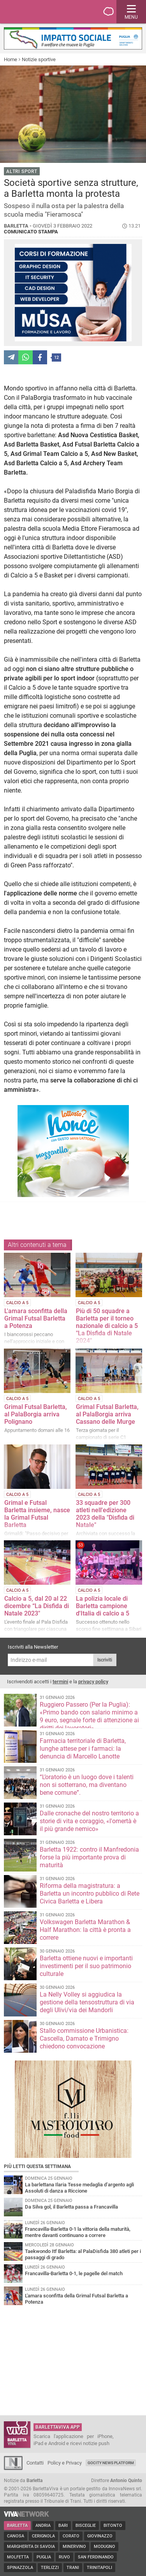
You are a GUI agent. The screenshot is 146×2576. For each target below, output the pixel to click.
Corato (71, 2536)
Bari (63, 2525)
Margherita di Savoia (31, 2546)
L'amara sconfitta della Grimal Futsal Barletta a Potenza (35, 1318)
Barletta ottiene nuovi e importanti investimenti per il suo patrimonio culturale (86, 1966)
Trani (73, 2567)
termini (60, 1681)
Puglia (44, 2557)
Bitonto (113, 2525)
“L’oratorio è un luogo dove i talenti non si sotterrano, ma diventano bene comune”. (87, 1784)
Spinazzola (20, 2567)
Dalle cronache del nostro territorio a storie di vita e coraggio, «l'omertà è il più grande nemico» (89, 1821)
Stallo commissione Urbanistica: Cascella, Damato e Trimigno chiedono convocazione (84, 2038)
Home (10, 59)
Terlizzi (50, 2567)
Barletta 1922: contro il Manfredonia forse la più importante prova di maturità (89, 1857)
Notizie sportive (39, 59)
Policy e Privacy (64, 2463)
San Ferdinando (96, 2557)
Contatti (35, 2463)
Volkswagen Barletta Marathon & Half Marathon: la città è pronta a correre (85, 1929)
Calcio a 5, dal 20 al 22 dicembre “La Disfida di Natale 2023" (36, 1606)
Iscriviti (104, 1660)
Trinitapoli (99, 2567)
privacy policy (93, 1681)
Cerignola (43, 2536)
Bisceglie (86, 2525)
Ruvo (64, 2557)
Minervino (74, 2546)
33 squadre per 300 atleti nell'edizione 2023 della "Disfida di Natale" (105, 1514)
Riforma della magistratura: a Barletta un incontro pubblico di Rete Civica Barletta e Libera (89, 1893)
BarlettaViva (43, 11)
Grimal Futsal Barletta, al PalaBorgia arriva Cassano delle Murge (107, 1414)
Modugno (104, 2546)
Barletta (17, 2525)
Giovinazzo (100, 2536)
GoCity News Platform (111, 2463)
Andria (43, 2525)
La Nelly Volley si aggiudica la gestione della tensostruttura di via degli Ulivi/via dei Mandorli (87, 2002)
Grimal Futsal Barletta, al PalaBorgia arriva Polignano (35, 1414)
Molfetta (18, 2557)
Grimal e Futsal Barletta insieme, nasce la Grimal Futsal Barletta (37, 1514)
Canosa (15, 2536)
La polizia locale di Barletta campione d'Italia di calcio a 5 (102, 1606)
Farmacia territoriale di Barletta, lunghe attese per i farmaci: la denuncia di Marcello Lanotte (83, 1748)
